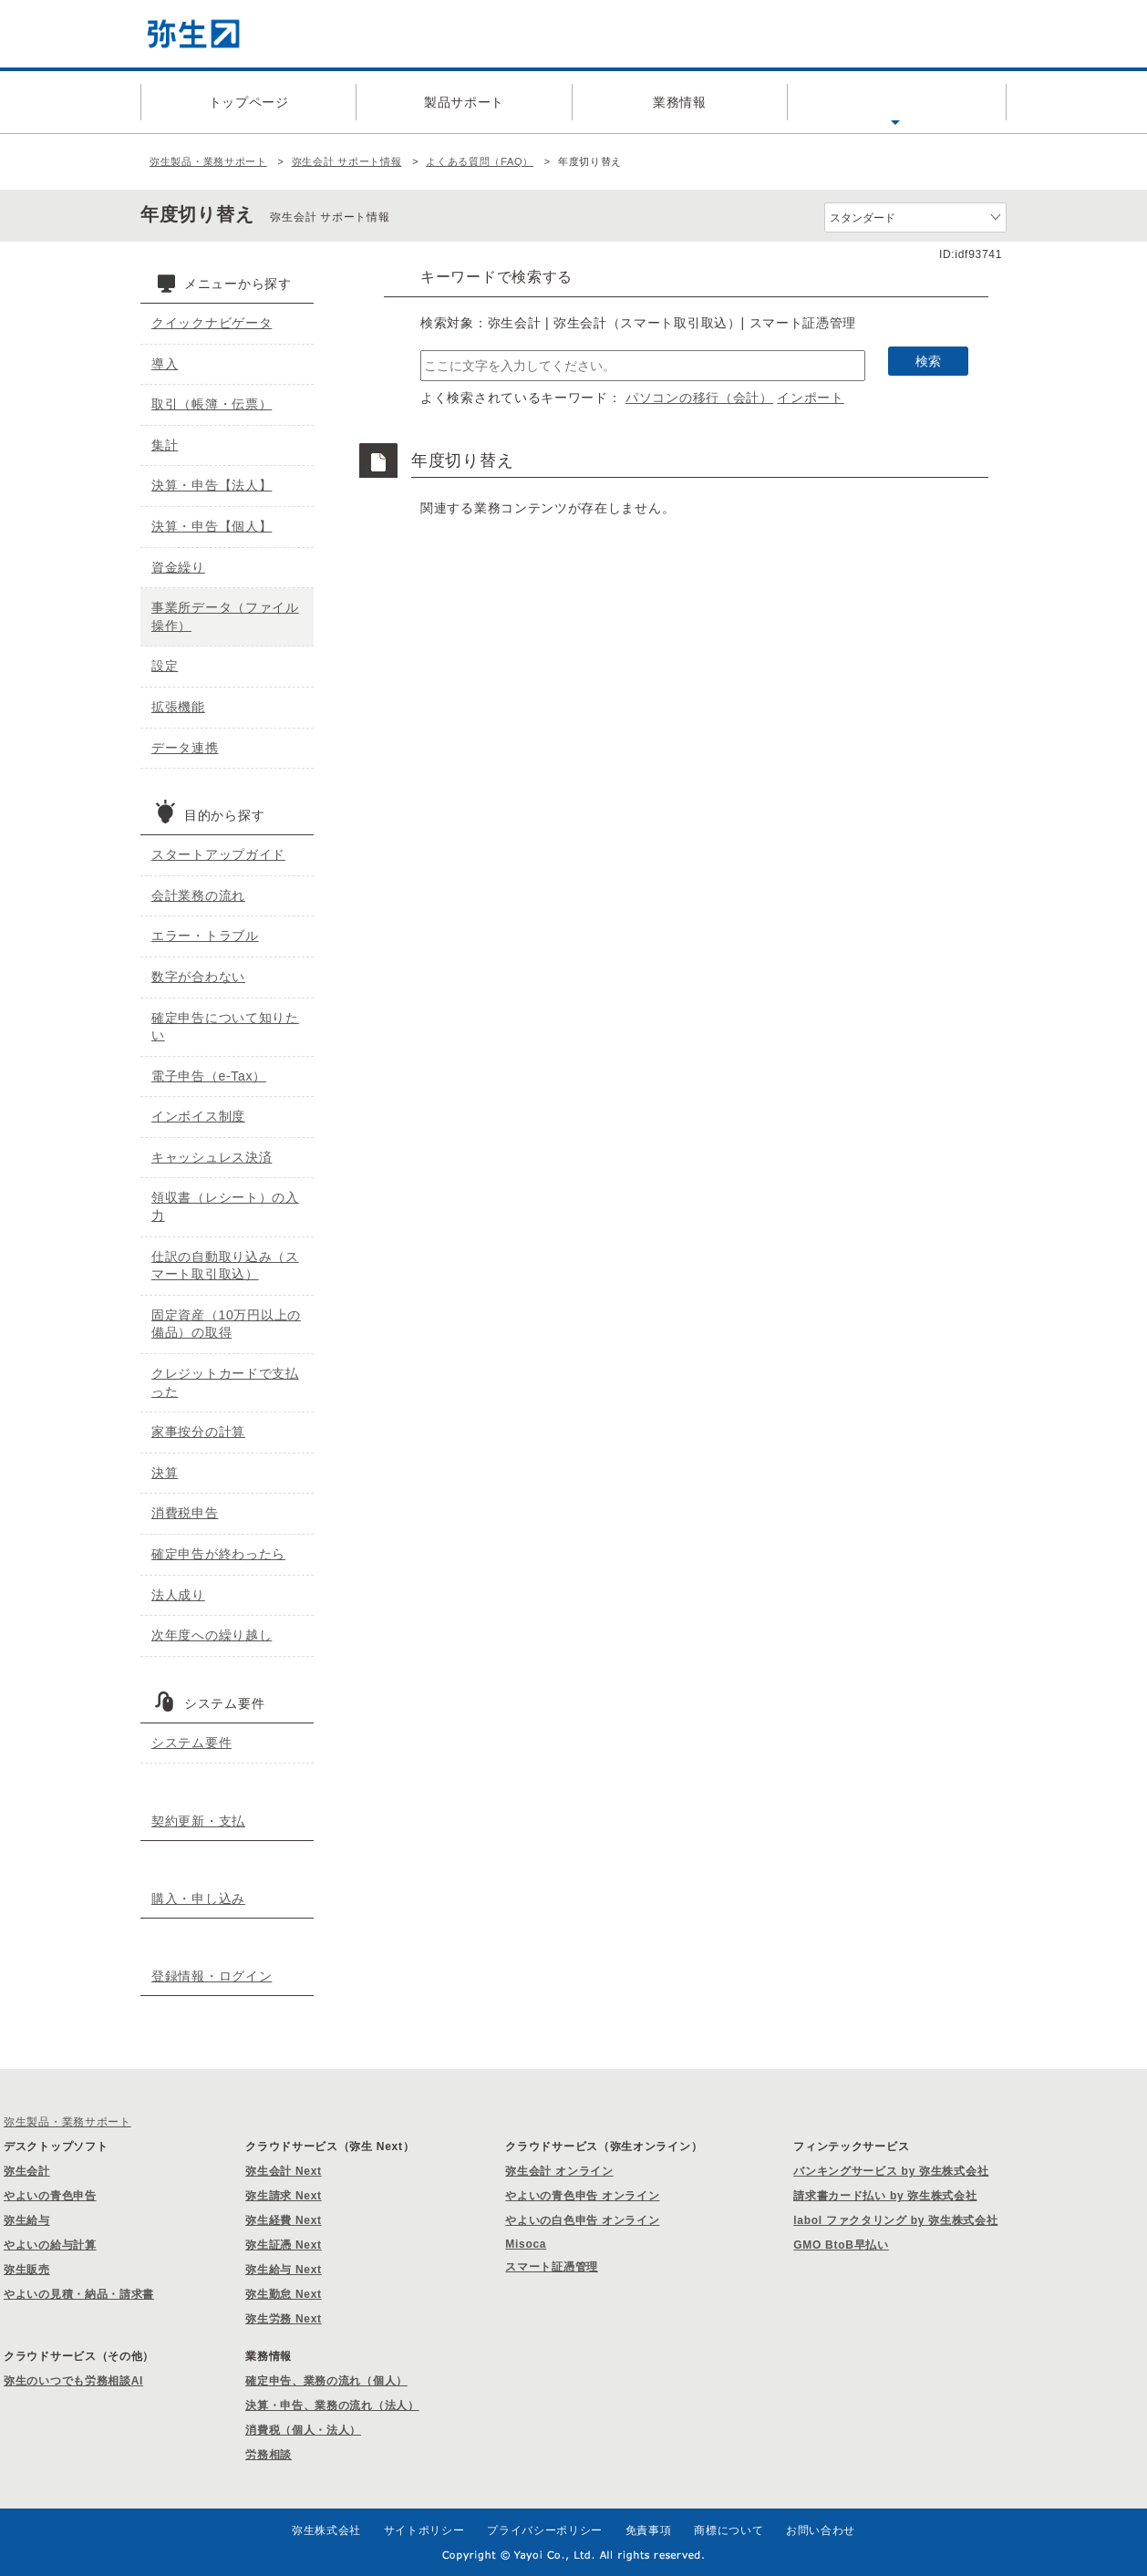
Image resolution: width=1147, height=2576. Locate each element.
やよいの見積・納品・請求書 (79, 2294)
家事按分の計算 (198, 1431)
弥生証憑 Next (283, 2245)
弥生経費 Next (283, 2220)
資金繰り (178, 567)
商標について (728, 2530)
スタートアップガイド (218, 854)
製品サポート (464, 102)
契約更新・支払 (198, 1821)
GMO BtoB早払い (840, 2245)
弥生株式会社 (326, 2530)
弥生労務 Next (283, 2318)
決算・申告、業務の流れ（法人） (332, 2405)
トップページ (249, 102)
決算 (164, 1472)
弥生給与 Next (283, 2269)
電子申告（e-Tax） (208, 1076)
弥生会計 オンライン (559, 2171)
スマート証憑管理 (551, 2266)
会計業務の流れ (198, 895)
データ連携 (185, 747)
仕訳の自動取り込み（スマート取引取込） (225, 1265)
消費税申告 (185, 1512)
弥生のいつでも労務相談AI (73, 2380)
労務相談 (268, 2454)
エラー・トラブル (205, 935)
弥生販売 (27, 2269)
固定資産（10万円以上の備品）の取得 (226, 1324)
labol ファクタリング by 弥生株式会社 (895, 2220)
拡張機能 (178, 706)
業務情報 (680, 102)
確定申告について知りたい (225, 1026)
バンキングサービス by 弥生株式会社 (890, 2171)
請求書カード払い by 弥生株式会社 (884, 2195)
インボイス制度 (198, 1116)
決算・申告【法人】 (211, 485)
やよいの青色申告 (50, 2195)
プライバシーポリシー (545, 2530)
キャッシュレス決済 (211, 1157)
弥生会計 (27, 2171)
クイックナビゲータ (211, 323)
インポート (810, 397)
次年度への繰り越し (211, 1635)
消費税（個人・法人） (303, 2430)
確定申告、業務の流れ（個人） (326, 2380)
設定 (164, 665)
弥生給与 (27, 2220)
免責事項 (648, 2530)
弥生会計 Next (283, 2171)
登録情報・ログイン (211, 1976)
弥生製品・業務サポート (208, 161)
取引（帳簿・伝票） (211, 404)
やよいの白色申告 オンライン (582, 2220)
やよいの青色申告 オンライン (582, 2195)
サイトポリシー (424, 2530)
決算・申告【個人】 (211, 526)
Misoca (525, 2244)
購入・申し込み (198, 1898)
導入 (164, 364)
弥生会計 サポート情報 (347, 161)
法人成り (178, 1595)
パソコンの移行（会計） (699, 397)
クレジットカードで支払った (225, 1382)
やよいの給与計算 (50, 2245)
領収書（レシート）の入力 (225, 1206)
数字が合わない (198, 976)
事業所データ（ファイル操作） (225, 616)
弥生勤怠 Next (283, 2294)
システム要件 (191, 1742)
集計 (164, 445)
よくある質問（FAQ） (895, 102)
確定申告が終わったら (218, 1554)
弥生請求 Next (283, 2195)
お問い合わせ (820, 2530)
